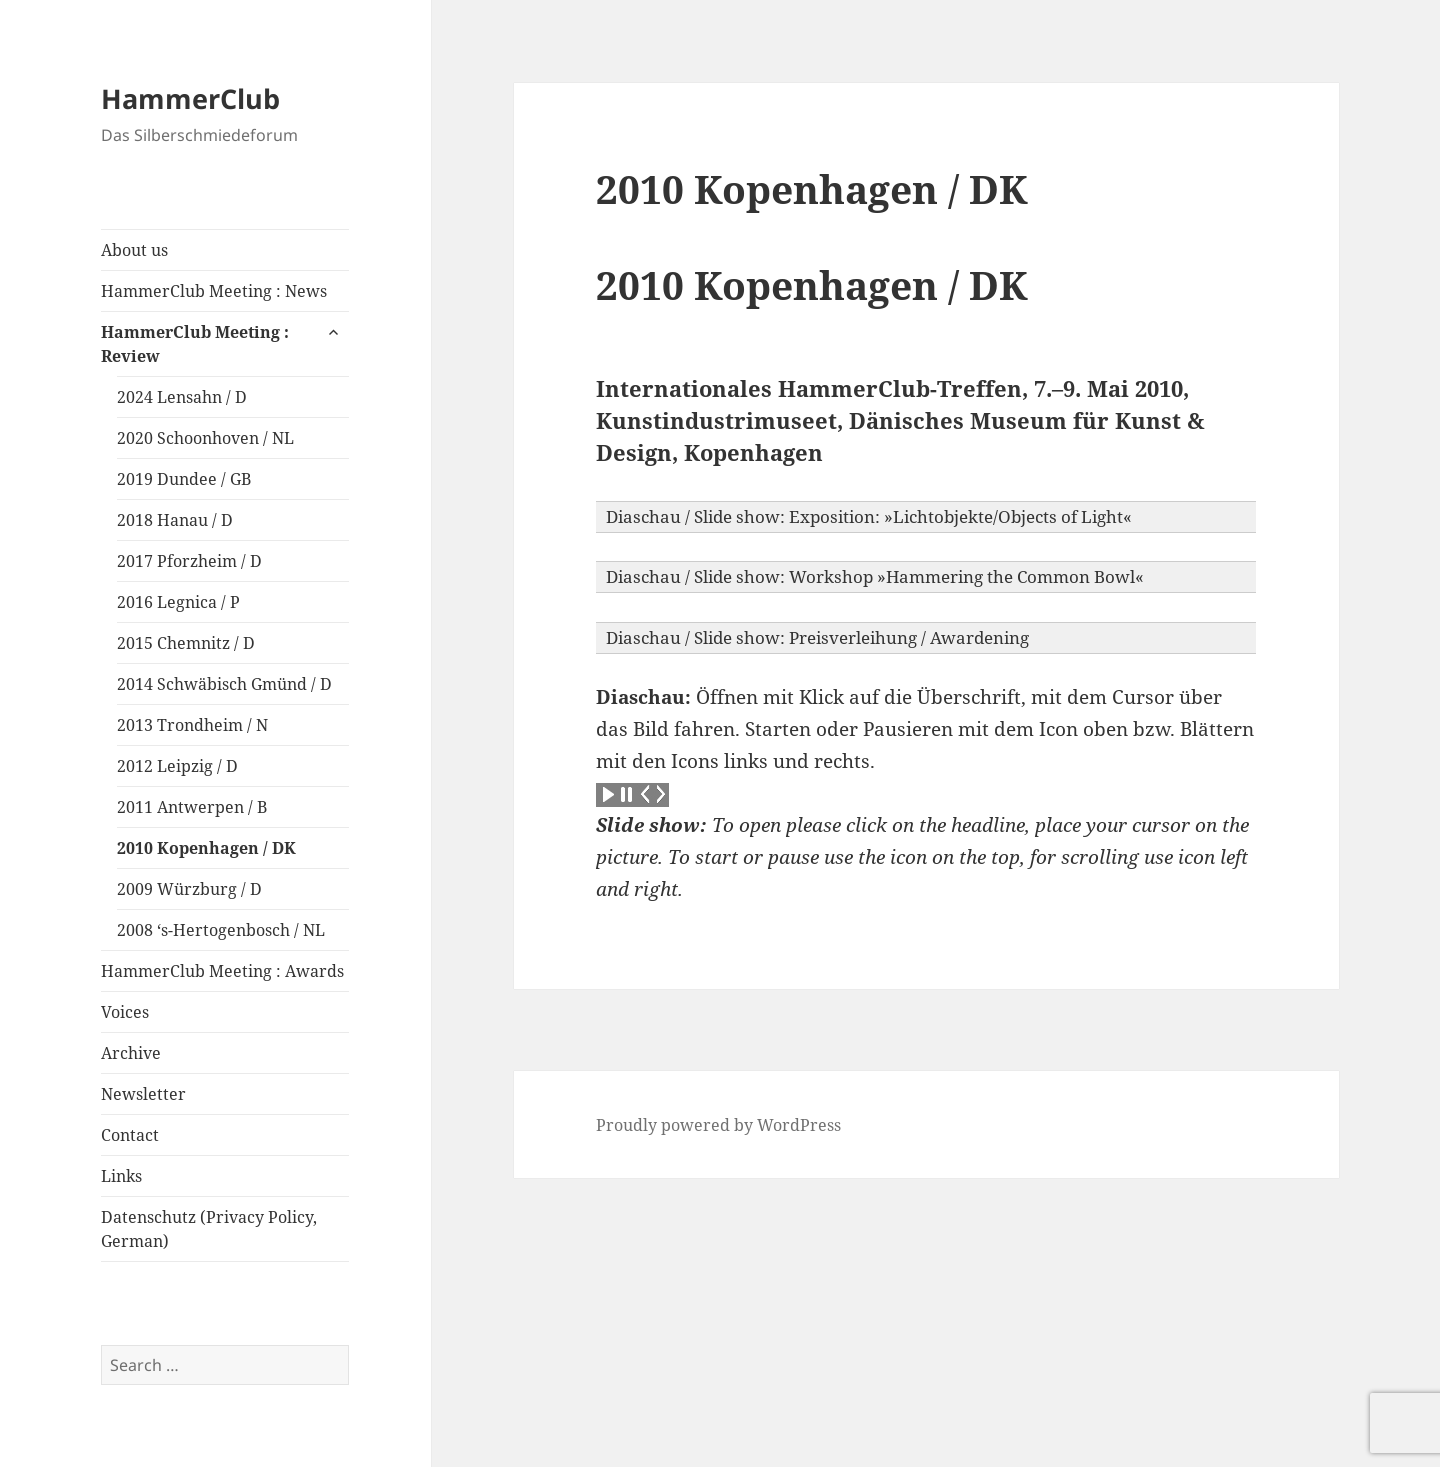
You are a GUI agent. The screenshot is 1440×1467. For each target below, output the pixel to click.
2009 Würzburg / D (189, 889)
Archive (131, 1053)
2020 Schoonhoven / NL (205, 438)
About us (134, 250)
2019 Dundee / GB (184, 479)
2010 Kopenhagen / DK (206, 848)
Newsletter (143, 1094)
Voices (125, 1012)
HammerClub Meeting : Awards (222, 971)
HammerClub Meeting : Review (195, 344)
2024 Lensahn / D (182, 397)
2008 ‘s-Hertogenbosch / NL (221, 930)
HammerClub (190, 98)
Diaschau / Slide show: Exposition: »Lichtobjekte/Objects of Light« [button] (869, 516)
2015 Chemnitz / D (186, 643)
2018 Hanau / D (175, 520)
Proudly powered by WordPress (718, 1125)
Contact (130, 1135)
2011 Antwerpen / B (192, 807)
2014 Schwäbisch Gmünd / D (224, 684)
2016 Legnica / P (178, 602)
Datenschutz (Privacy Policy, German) (209, 1229)
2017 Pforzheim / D (189, 561)
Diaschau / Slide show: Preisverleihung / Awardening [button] (817, 637)
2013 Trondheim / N (192, 725)
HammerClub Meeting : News (214, 291)
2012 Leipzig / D (177, 766)
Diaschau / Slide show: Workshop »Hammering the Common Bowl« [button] (875, 576)
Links (121, 1176)
